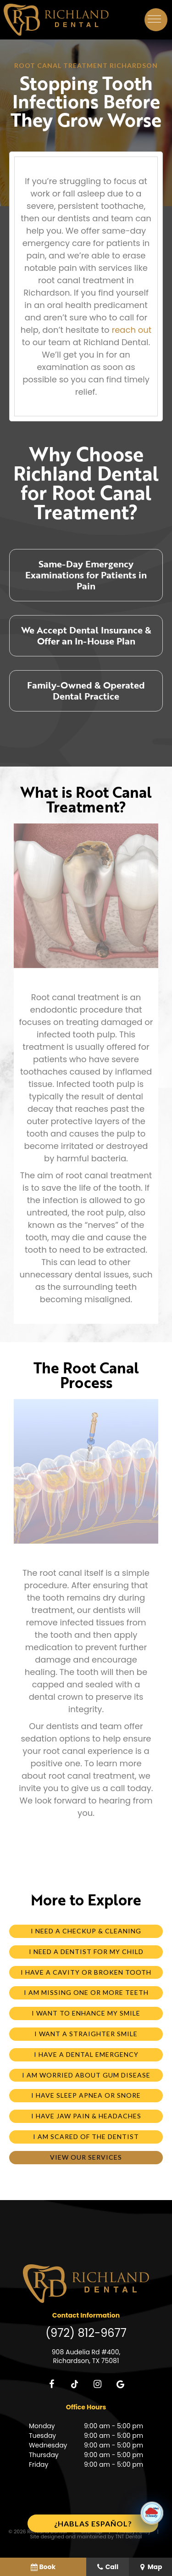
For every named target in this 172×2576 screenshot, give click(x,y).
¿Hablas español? (93, 2523)
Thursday (44, 2454)
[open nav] (156, 19)
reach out (131, 330)
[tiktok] (75, 2384)
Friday (39, 2464)
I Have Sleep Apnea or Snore (86, 2095)
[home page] (56, 19)
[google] (120, 2384)
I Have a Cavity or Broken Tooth (86, 1972)
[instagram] (98, 2384)
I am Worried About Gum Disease (86, 2075)
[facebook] (52, 2384)
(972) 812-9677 (86, 2333)
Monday (42, 2425)
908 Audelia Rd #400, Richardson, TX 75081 (86, 2357)
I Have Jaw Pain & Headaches (86, 2116)
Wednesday (48, 2445)
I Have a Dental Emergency (86, 2054)
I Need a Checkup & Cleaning (86, 1931)
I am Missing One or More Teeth (86, 1992)
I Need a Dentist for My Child (86, 1951)
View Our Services (86, 2157)
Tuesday (42, 2435)
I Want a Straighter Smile (86, 2034)
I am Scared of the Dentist (86, 2136)
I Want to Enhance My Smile (86, 2013)
